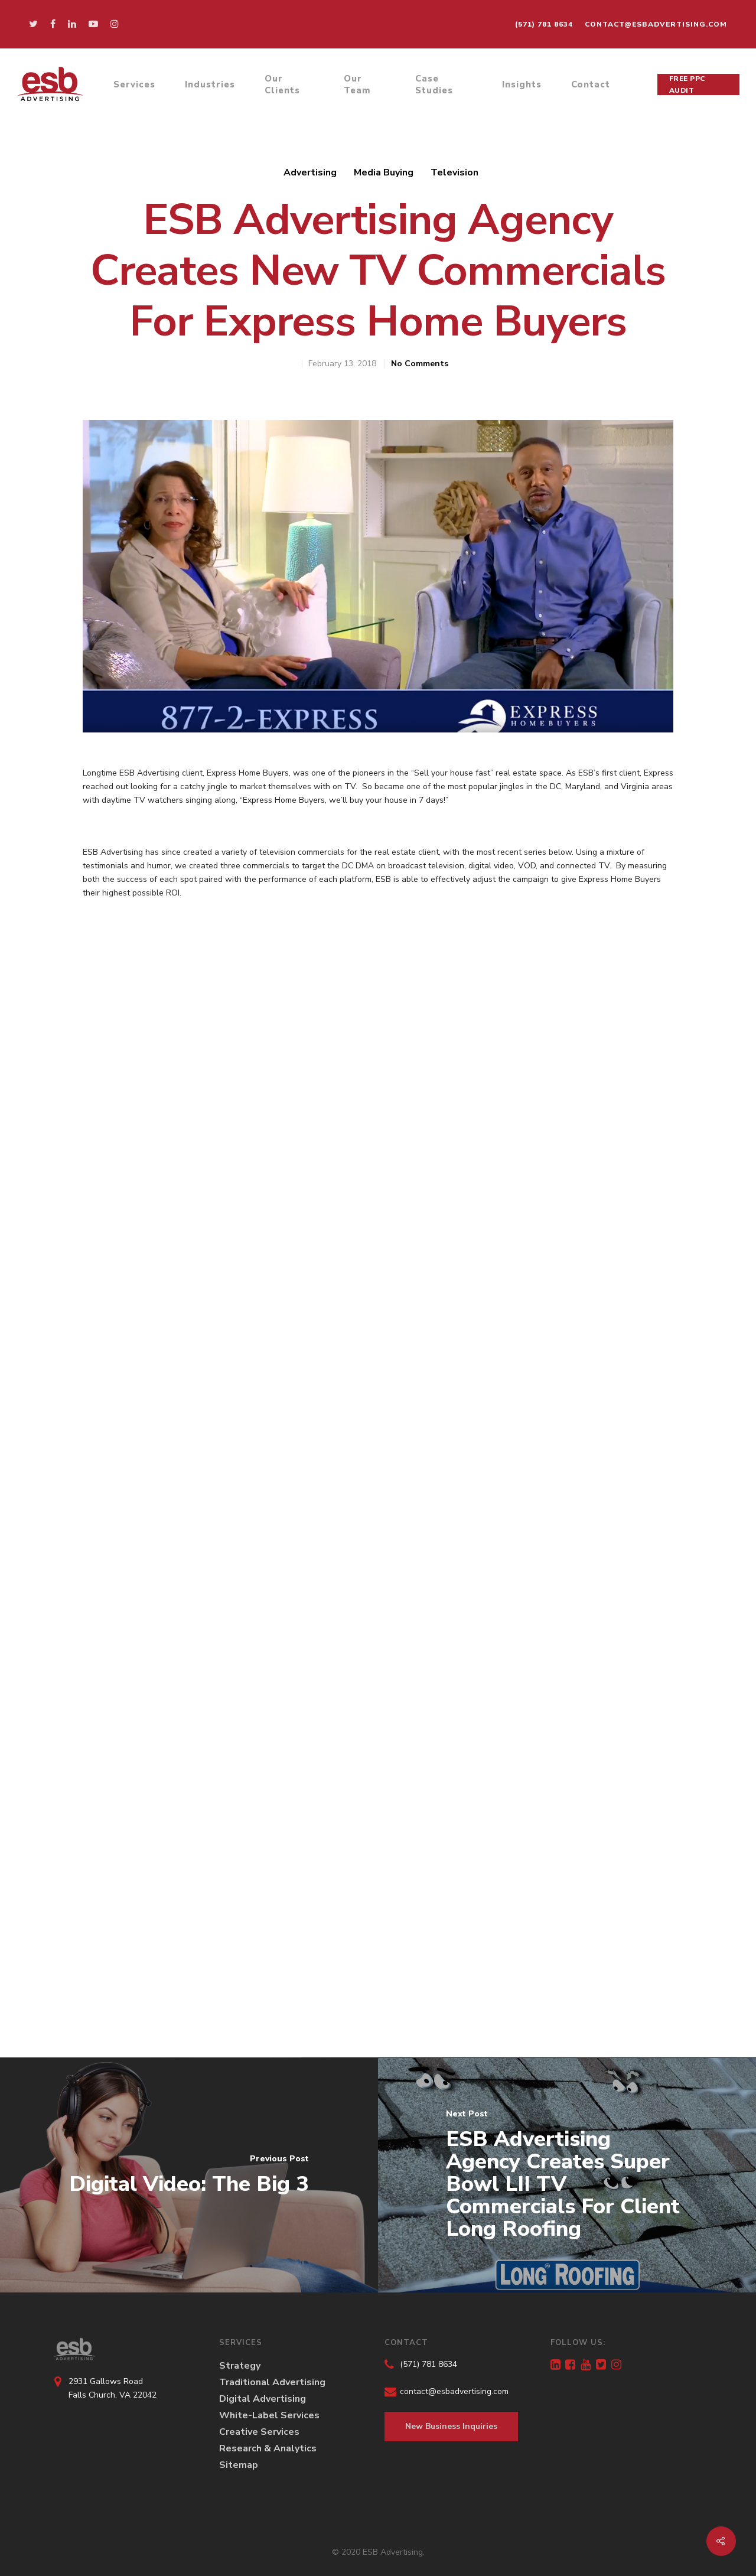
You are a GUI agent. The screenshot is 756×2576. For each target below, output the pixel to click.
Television (454, 172)
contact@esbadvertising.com (656, 24)
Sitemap (238, 2465)
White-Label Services (269, 2415)
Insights (522, 84)
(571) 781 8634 (544, 24)
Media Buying (383, 172)
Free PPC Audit (687, 84)
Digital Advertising (262, 2399)
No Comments (419, 363)
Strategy (239, 2366)
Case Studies (434, 84)
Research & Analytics (268, 2448)
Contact (590, 84)
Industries (210, 84)
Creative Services (259, 2432)
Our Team (357, 84)
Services (134, 84)
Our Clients (282, 84)
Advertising (310, 172)
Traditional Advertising (272, 2382)
